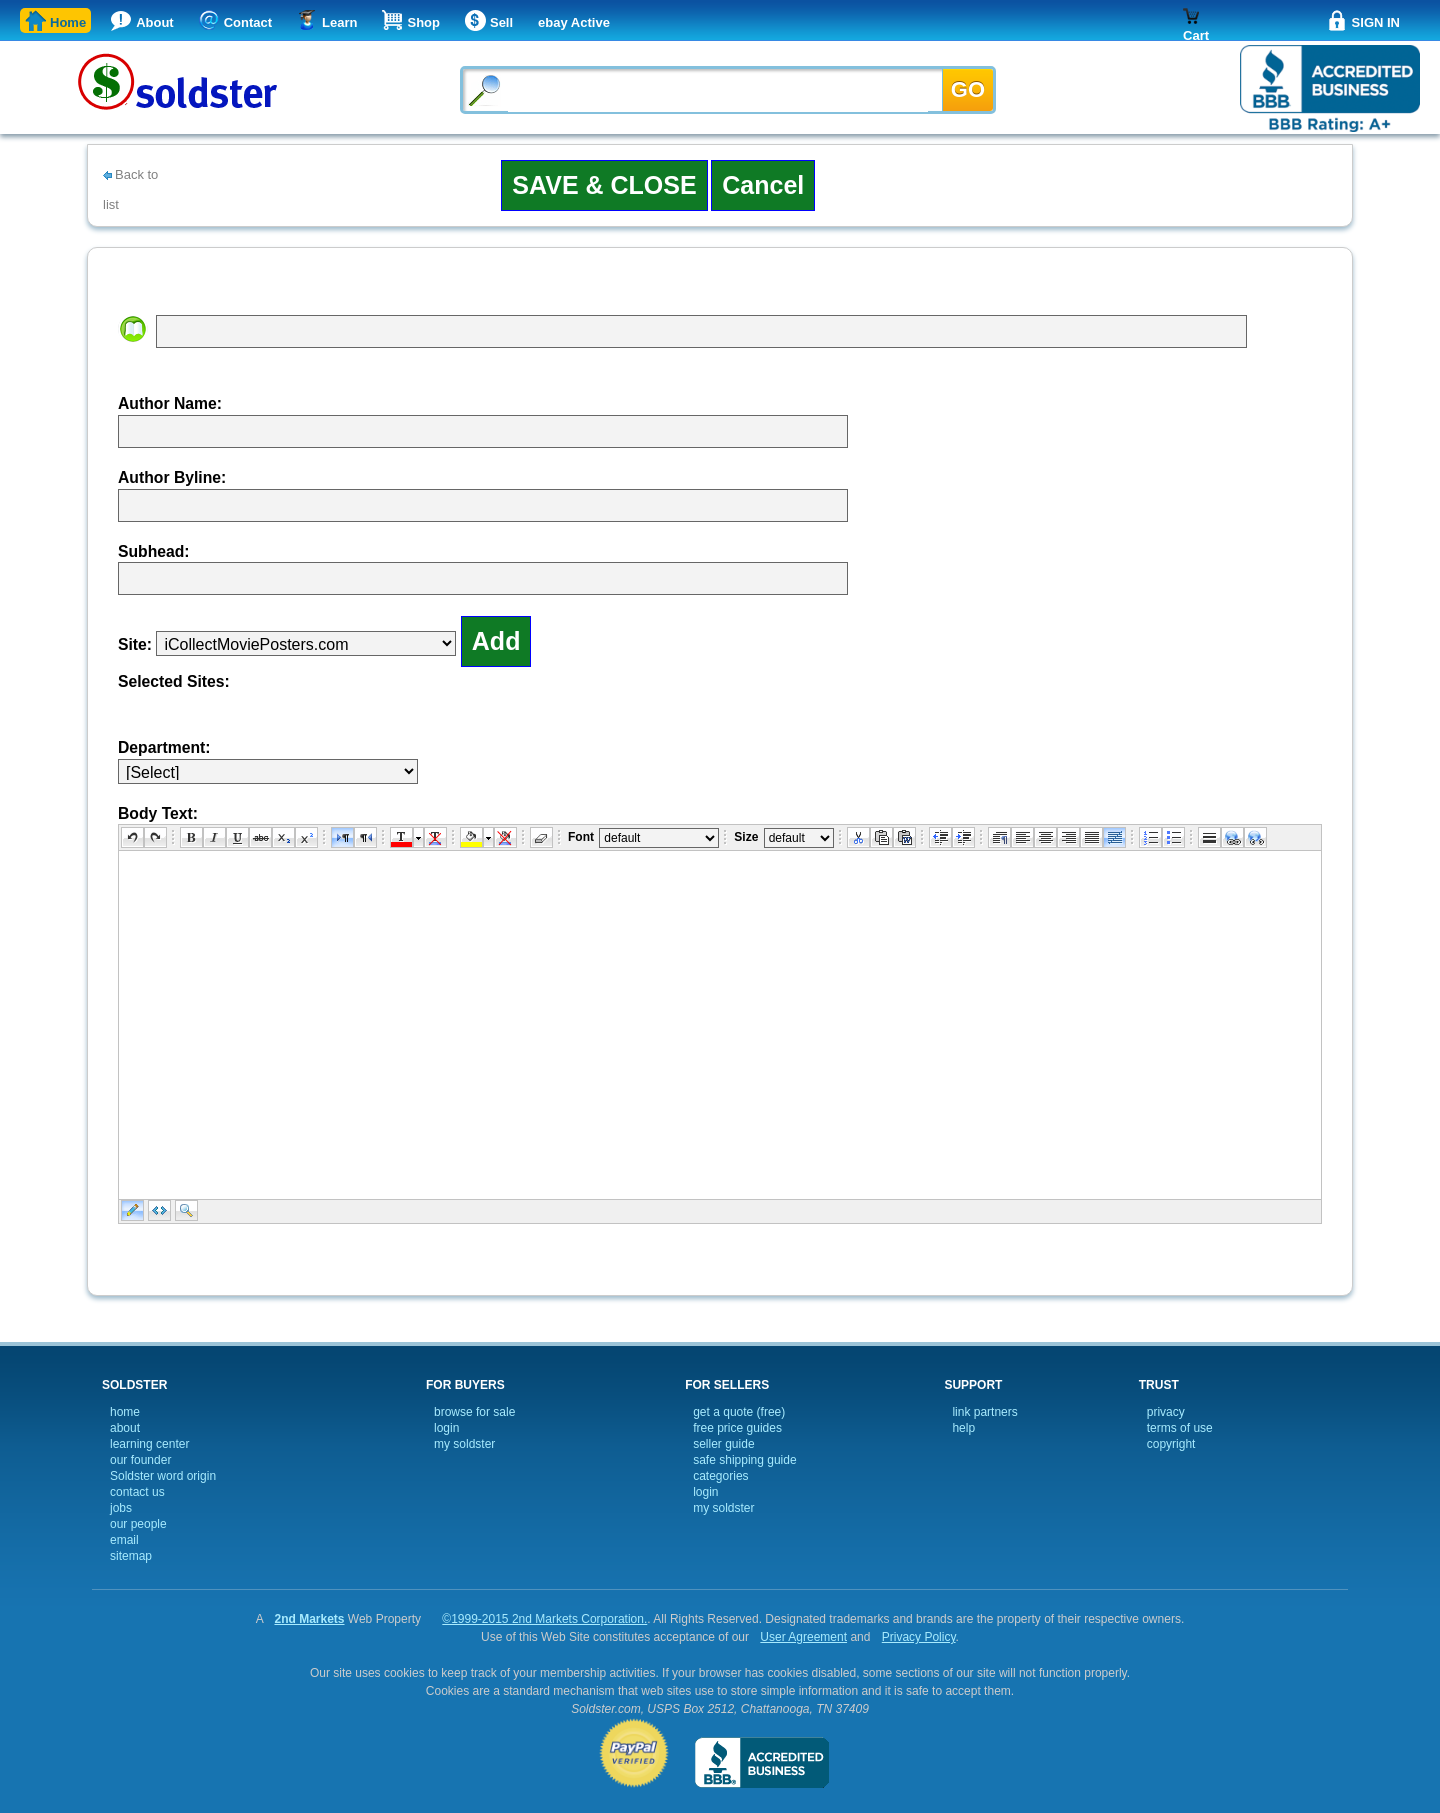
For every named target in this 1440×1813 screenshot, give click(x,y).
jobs (121, 1508)
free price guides (737, 1428)
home (125, 1412)
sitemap (131, 1556)
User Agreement (803, 1637)
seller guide (723, 1444)
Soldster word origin (163, 1476)
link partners (984, 1412)
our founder (140, 1460)
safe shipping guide (744, 1460)
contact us (137, 1492)
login (446, 1428)
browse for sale (474, 1412)
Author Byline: (172, 477)
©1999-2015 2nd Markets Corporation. (544, 1619)
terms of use (1180, 1428)
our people (138, 1524)
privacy (1166, 1412)
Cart (1196, 33)
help (963, 1428)
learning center (149, 1444)
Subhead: (154, 551)
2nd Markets (309, 1619)
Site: (135, 644)
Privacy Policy (919, 1637)
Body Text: (158, 813)
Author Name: (170, 403)
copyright (1171, 1444)
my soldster (464, 1444)
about (125, 1428)
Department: (164, 747)
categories (720, 1476)
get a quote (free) (739, 1412)
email (124, 1540)
